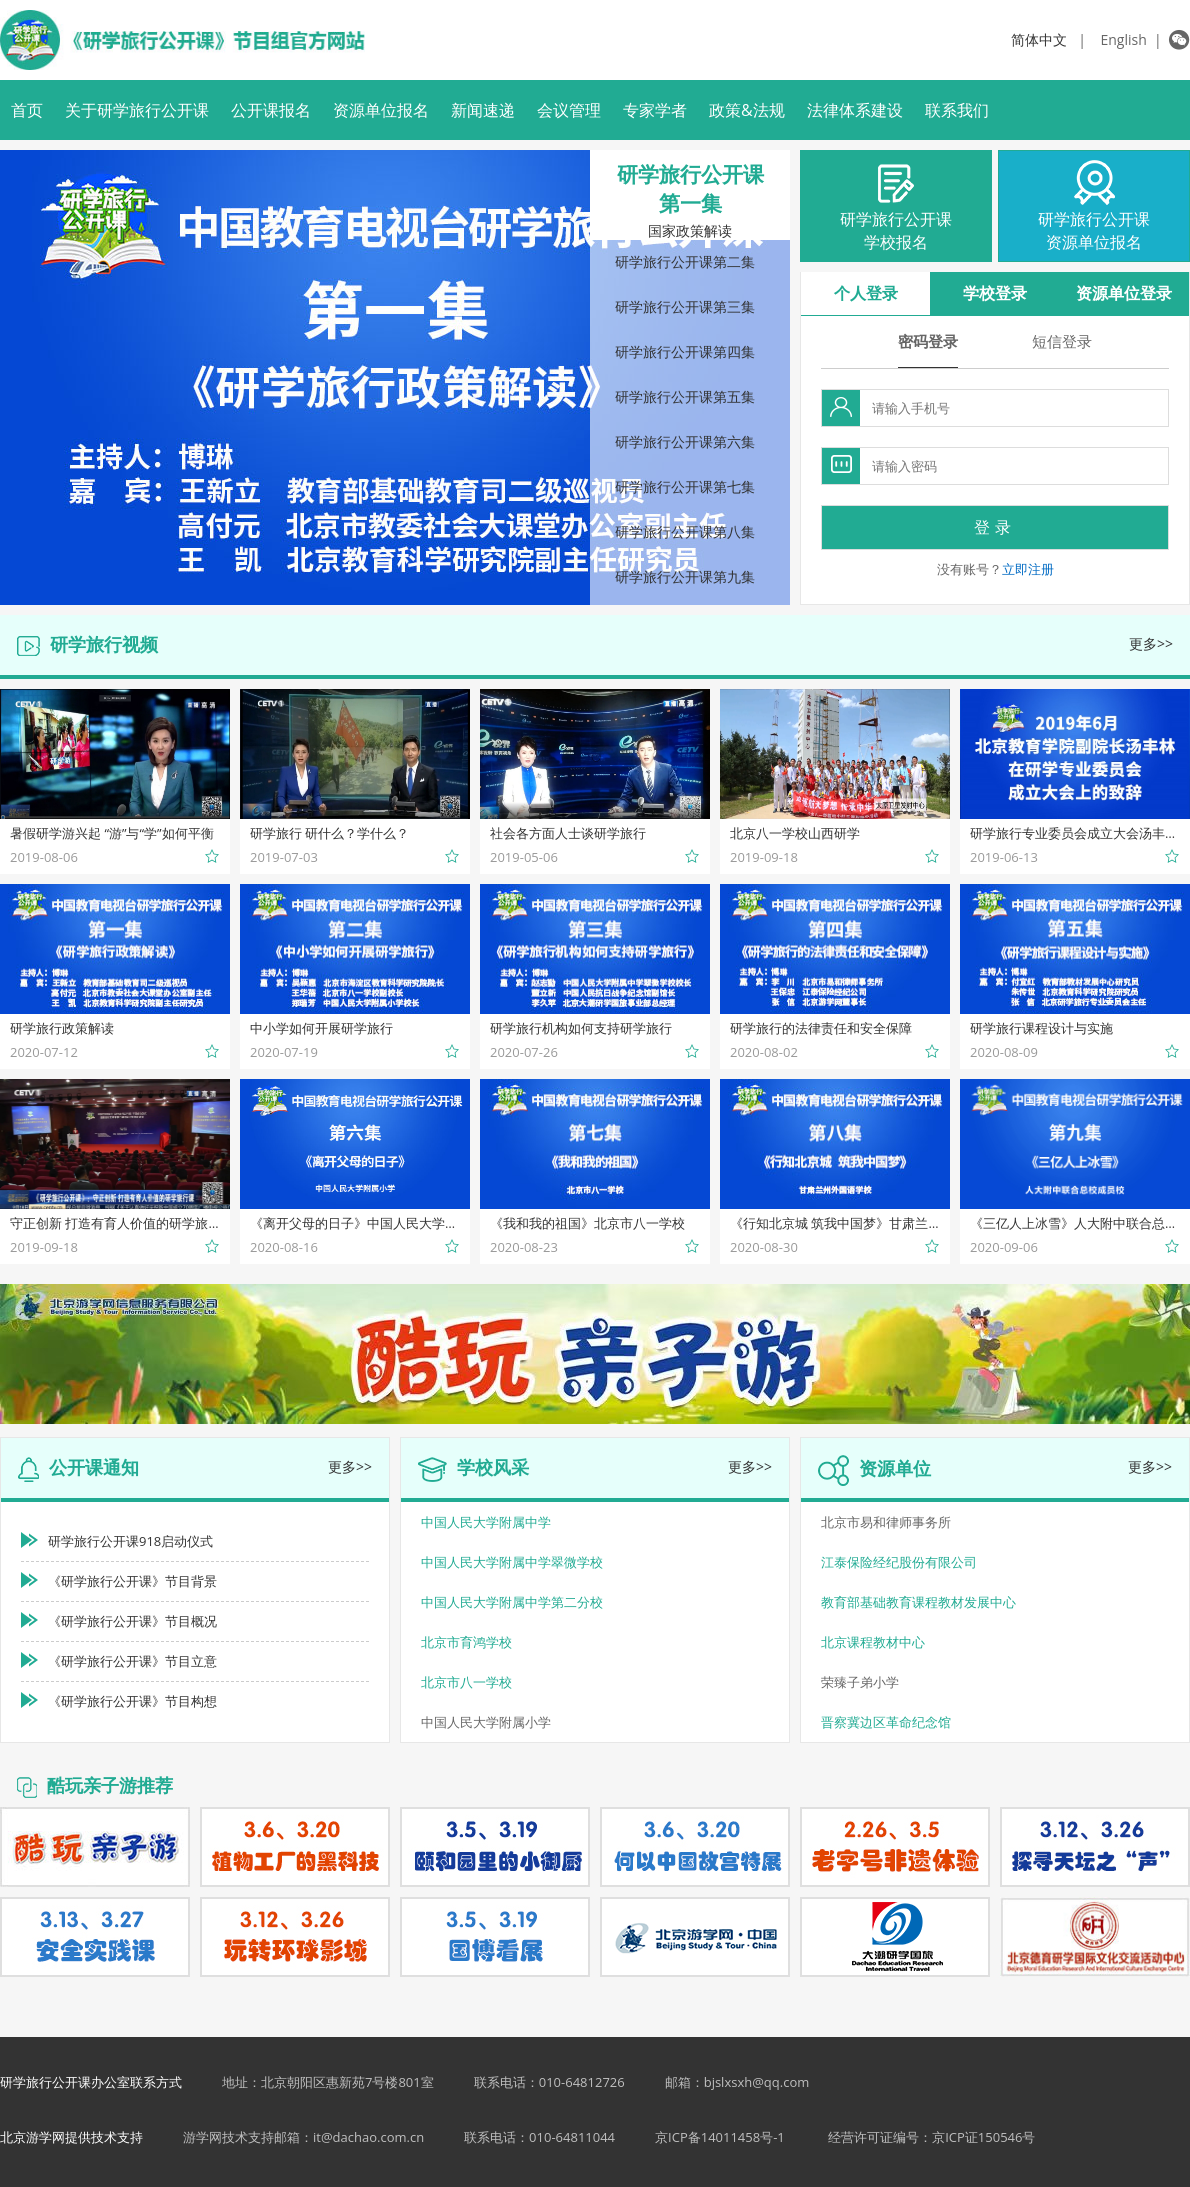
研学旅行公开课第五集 (685, 397)
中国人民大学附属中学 (486, 1522)
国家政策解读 (690, 231)
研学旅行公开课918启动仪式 (130, 1541)
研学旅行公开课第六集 (685, 442)
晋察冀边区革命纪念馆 (886, 1722)
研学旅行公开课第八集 (685, 532)
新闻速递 (483, 110)
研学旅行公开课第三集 (685, 307)
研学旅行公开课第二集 (685, 262)
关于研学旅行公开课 (137, 110)
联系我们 (957, 110)
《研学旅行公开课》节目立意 (132, 1661)
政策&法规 (747, 110)
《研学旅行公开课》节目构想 (132, 1701)
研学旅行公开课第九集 (685, 577)
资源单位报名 (381, 110)
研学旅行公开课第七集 (685, 487)
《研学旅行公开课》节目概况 (132, 1621)
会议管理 (569, 110)
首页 (27, 110)
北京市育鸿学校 (466, 1642)
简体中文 (1039, 39)
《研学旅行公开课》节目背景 (132, 1581)
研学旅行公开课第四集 (685, 352)
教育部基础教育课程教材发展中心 (918, 1602)
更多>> (1151, 643)
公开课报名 (271, 110)
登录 (995, 527)
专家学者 (655, 110)
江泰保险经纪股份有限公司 (899, 1562)
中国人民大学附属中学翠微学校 (512, 1562)
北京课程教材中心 (873, 1642)
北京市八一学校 (466, 1682)
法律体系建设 (855, 110)
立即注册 (1028, 569)
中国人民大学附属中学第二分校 (512, 1602)
